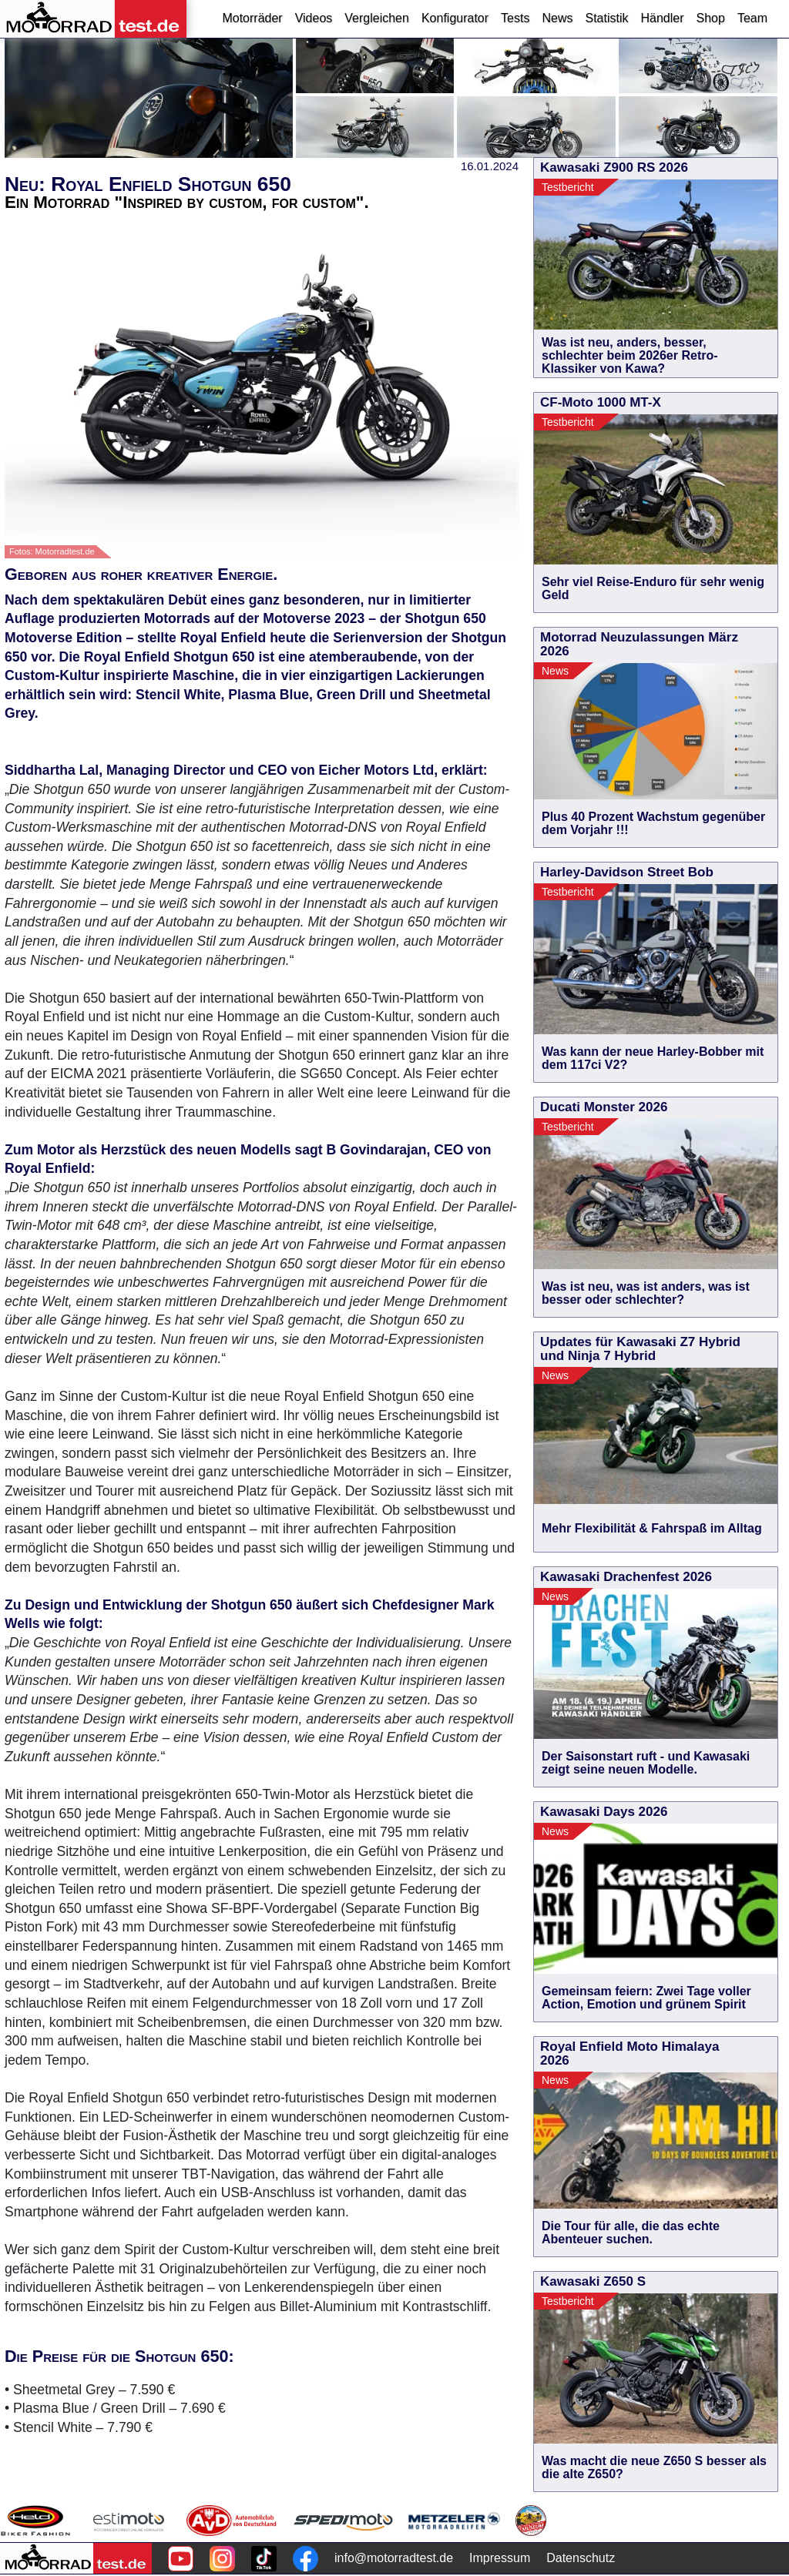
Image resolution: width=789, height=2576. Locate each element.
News (557, 18)
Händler (661, 18)
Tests (515, 18)
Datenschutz (580, 2557)
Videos (314, 18)
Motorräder (252, 18)
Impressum (499, 2557)
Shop (711, 18)
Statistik (606, 18)
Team (752, 18)
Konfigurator (455, 18)
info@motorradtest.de (393, 2557)
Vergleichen (376, 18)
